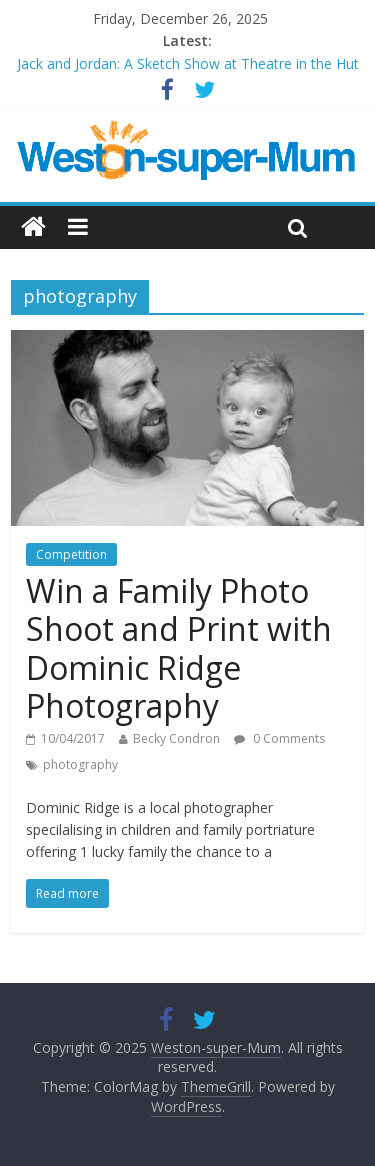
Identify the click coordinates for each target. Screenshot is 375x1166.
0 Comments (279, 738)
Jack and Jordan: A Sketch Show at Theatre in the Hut (188, 63)
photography (80, 764)
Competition (71, 554)
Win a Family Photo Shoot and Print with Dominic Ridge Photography (179, 648)
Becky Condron (176, 738)
